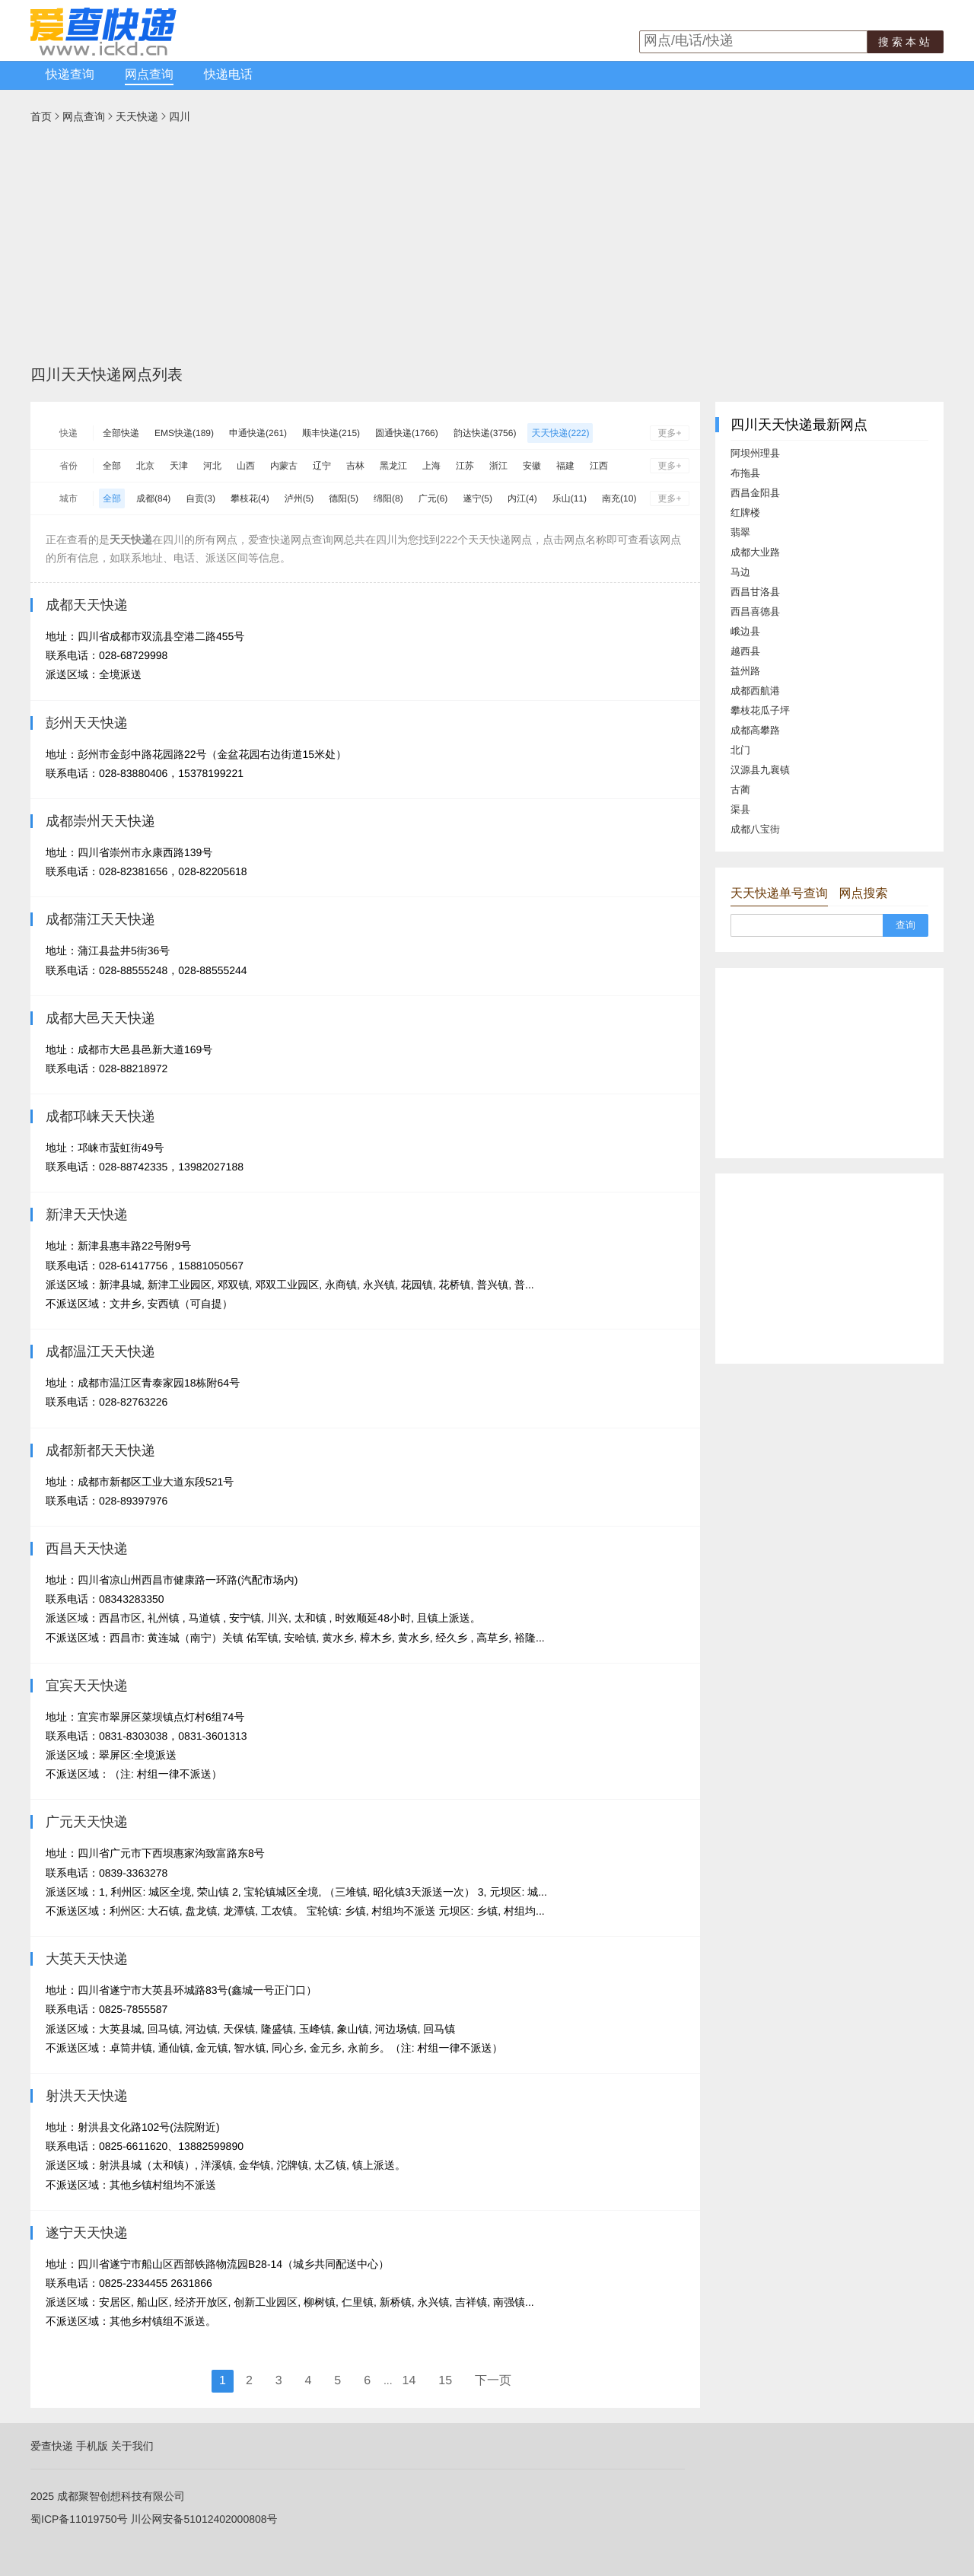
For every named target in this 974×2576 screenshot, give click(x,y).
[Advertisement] (487, 249)
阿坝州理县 (755, 453)
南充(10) (619, 498)
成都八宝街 (755, 829)
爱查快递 (51, 2446)
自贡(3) (200, 498)
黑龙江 (393, 465)
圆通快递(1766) (406, 433)
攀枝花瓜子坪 (760, 710)
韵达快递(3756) (485, 433)
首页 (41, 116)
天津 (179, 465)
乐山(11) (569, 498)
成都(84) (153, 498)
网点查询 (149, 74)
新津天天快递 (87, 1214)
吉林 (355, 465)
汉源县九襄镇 (760, 769)
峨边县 (745, 631)
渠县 (740, 809)
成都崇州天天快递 (100, 821)
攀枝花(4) (250, 498)
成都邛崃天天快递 (100, 1116)
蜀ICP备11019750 (73, 2519)
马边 (740, 572)
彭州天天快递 (87, 723)
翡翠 (740, 532)
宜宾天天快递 (87, 1685)
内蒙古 (284, 465)
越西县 (745, 651)
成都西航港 (755, 690)
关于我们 (132, 2446)
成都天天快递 (87, 605)
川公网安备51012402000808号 (204, 2519)
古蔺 (740, 789)
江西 (599, 465)
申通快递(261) (258, 433)
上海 (431, 465)
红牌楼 (745, 512)
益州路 (745, 671)
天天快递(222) (560, 433)
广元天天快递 (87, 1821)
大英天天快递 (87, 1958)
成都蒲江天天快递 (100, 919)
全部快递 (121, 433)
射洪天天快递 (87, 2095)
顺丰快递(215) (331, 433)
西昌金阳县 (755, 492)
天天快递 (137, 116)
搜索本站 (905, 42)
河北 (212, 465)
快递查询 (70, 74)
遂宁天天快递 (87, 2232)
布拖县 (745, 473)
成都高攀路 (755, 730)
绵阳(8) (388, 498)
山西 (246, 465)
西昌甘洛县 (755, 591)
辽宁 (322, 465)
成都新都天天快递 (100, 1450)
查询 (905, 925)
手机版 (92, 2446)
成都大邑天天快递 (100, 1018)
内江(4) (522, 498)
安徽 (532, 465)
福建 (565, 465)
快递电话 (228, 74)
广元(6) (433, 498)
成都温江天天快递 (100, 1351)
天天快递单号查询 (779, 893)
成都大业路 (755, 552)
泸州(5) (299, 498)
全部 (112, 465)
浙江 (498, 465)
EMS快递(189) (184, 433)
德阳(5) (343, 498)
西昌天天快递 (87, 1548)
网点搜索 (863, 893)
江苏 (465, 465)
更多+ (669, 433)
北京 (145, 465)
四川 (179, 116)
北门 (740, 750)
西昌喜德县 (755, 611)
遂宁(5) (477, 498)
